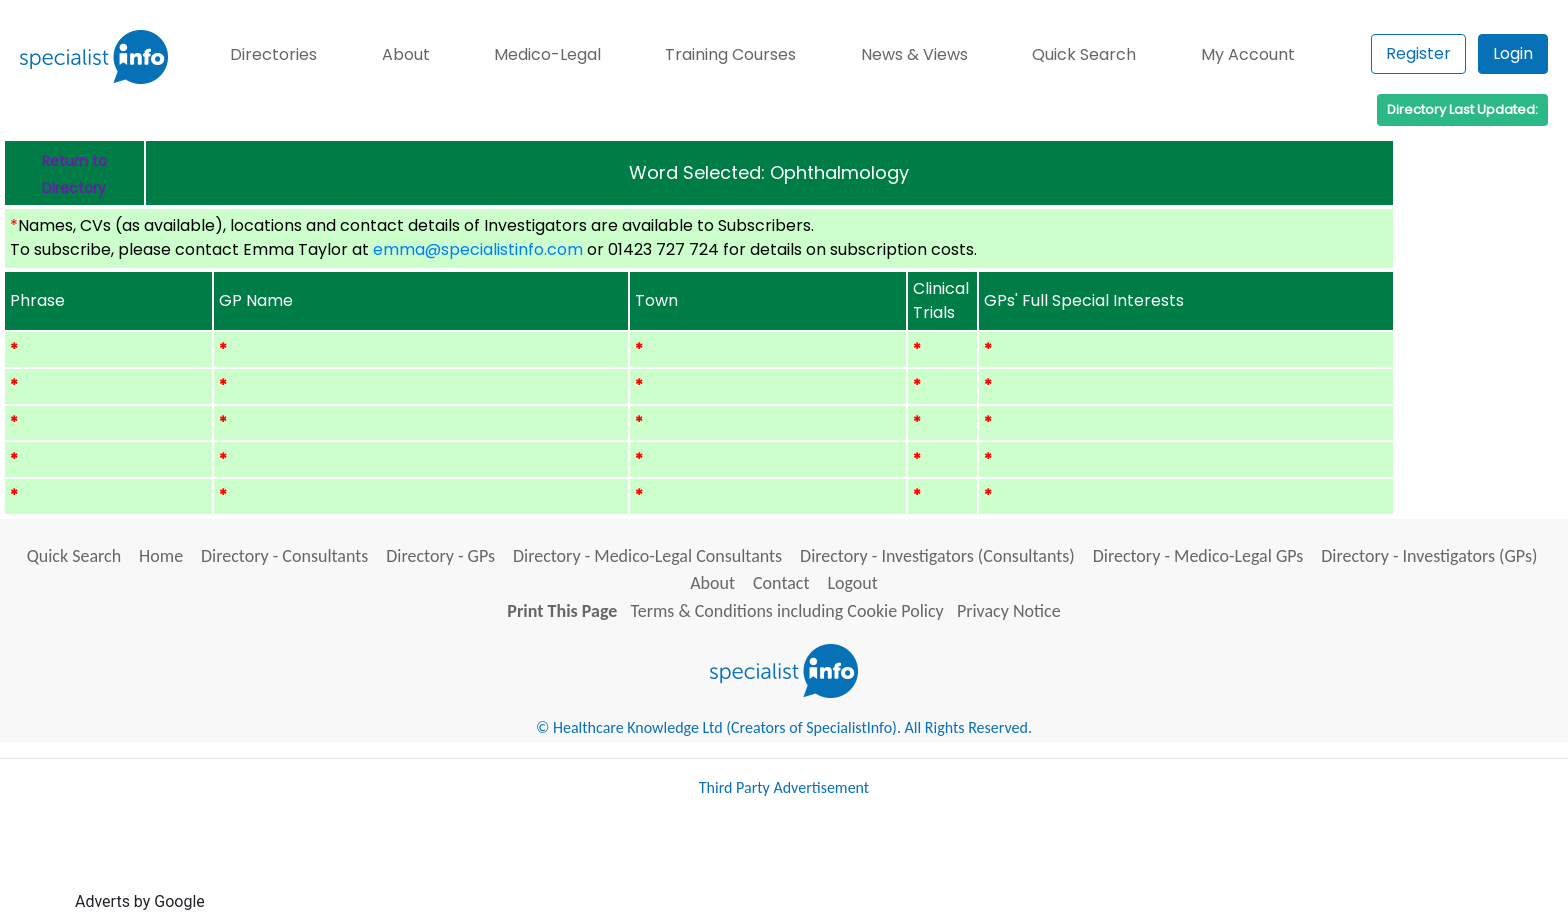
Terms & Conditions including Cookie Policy (787, 611)
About (406, 54)
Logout (852, 583)
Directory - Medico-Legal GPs (1198, 556)
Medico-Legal (547, 54)
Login (1513, 53)
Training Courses (730, 54)
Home (161, 556)
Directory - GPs (440, 556)
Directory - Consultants (284, 556)
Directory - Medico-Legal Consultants (647, 556)
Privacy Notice (1009, 611)
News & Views (914, 54)
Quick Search (1084, 54)
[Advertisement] (573, 862)
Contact (781, 583)
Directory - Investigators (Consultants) (937, 556)
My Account (1248, 54)
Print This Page (562, 611)
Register (1418, 53)
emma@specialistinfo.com (478, 249)
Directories (273, 54)
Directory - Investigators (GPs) (1429, 556)
